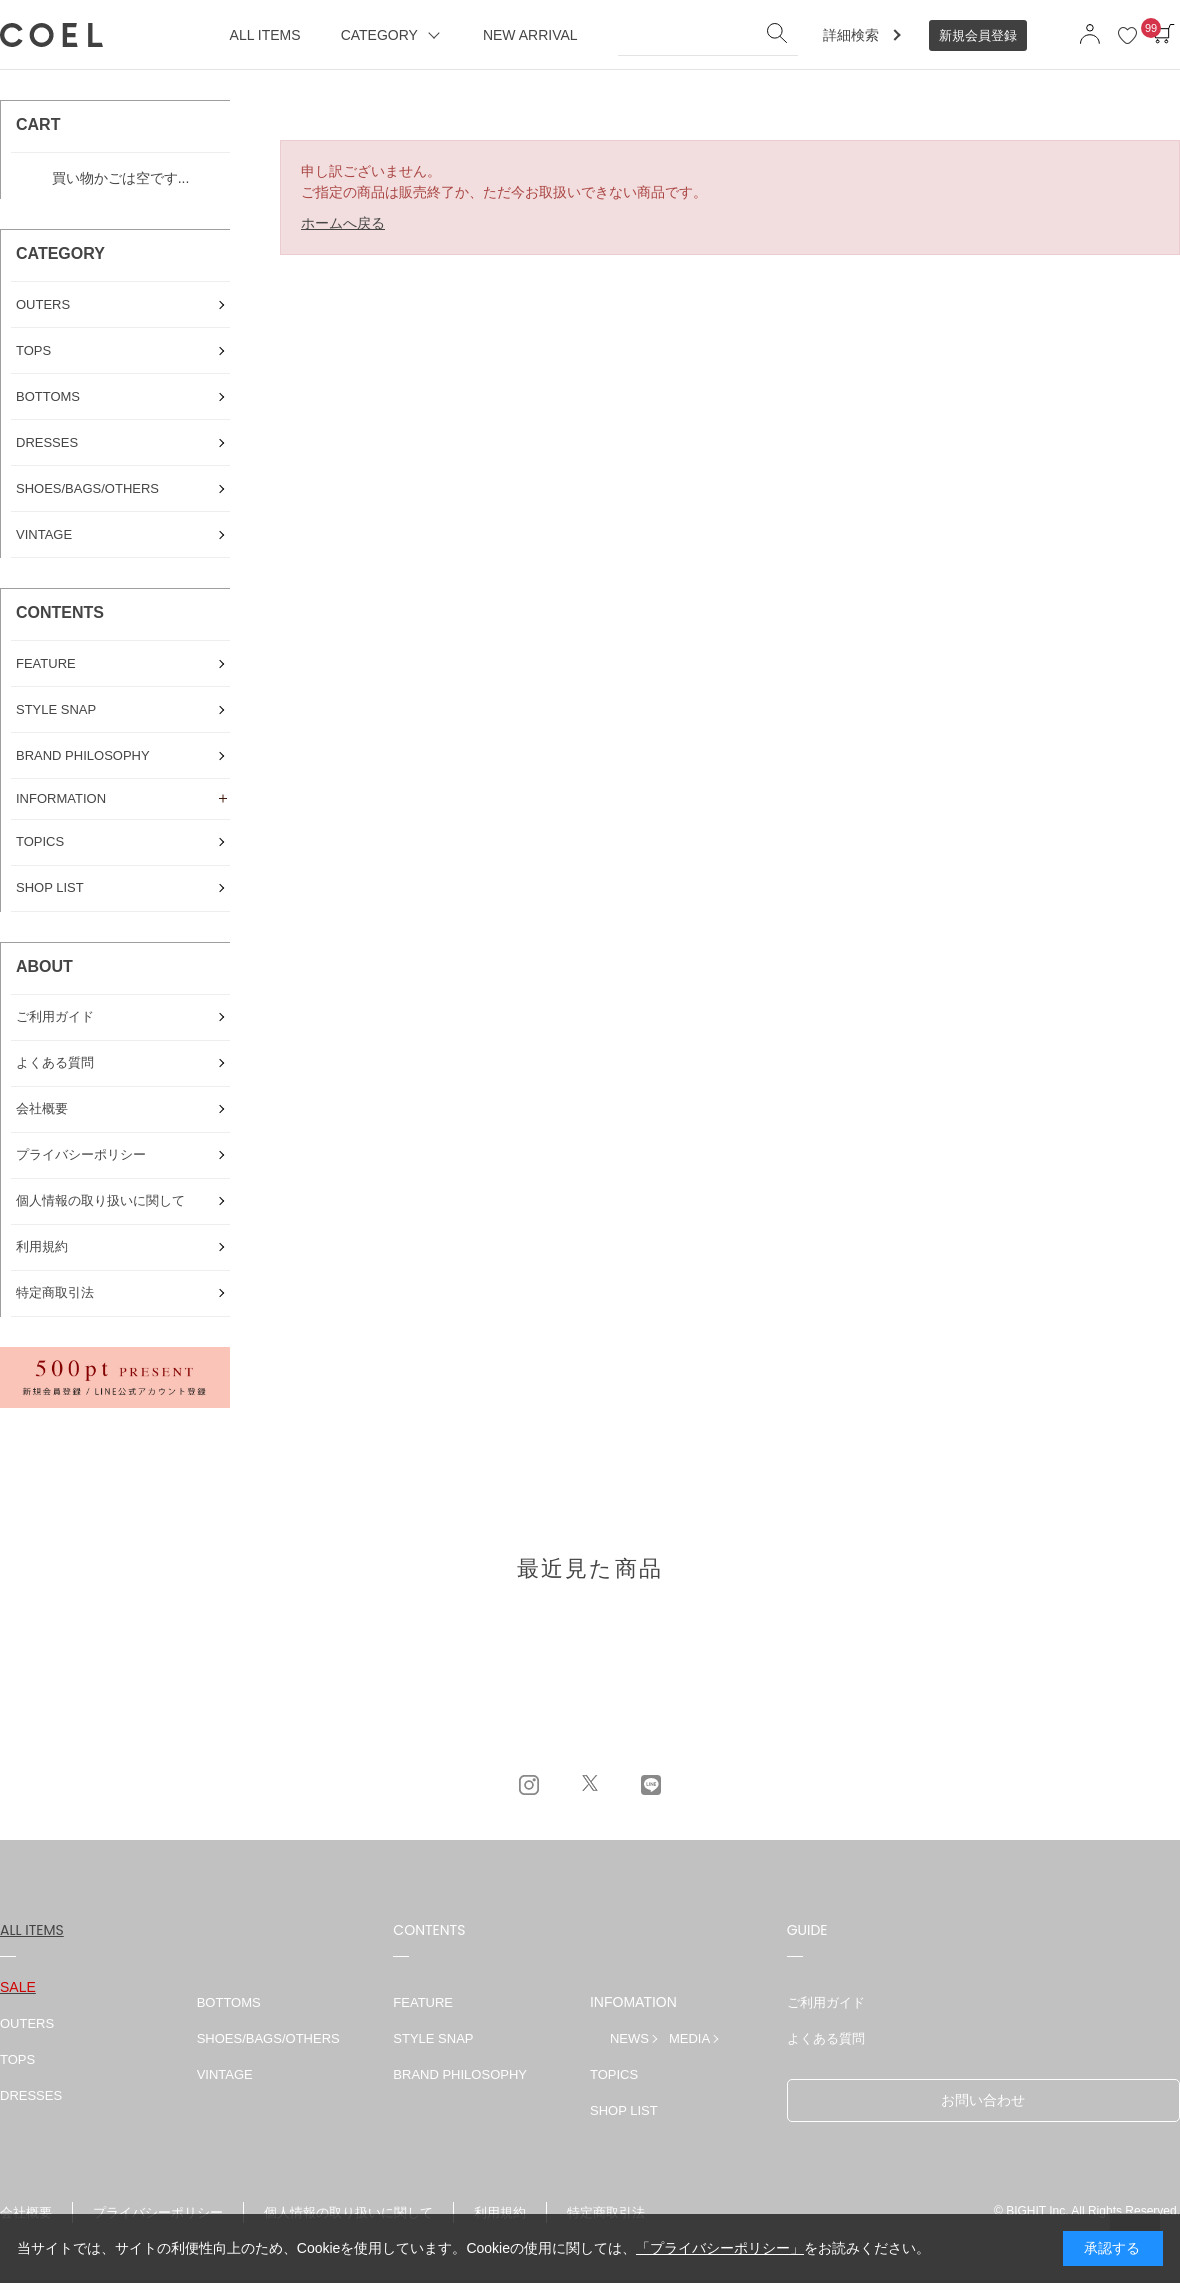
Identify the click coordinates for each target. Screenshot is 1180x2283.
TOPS (17, 2059)
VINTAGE (225, 2074)
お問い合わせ (983, 2100)
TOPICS (614, 2074)
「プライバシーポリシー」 (720, 2248)
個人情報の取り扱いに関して (348, 2212)
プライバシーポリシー (158, 2212)
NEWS (629, 2038)
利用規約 (500, 2212)
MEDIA (689, 2038)
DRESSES (31, 2095)
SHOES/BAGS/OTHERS (268, 2038)
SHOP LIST (624, 2110)
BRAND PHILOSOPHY (460, 2074)
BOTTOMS (229, 2002)
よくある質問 (826, 2038)
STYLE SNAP (433, 2038)
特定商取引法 (606, 2212)
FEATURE (423, 2002)
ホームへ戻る (343, 223)
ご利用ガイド (826, 2002)
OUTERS (27, 2023)
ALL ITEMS (32, 1930)
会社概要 (26, 2212)
